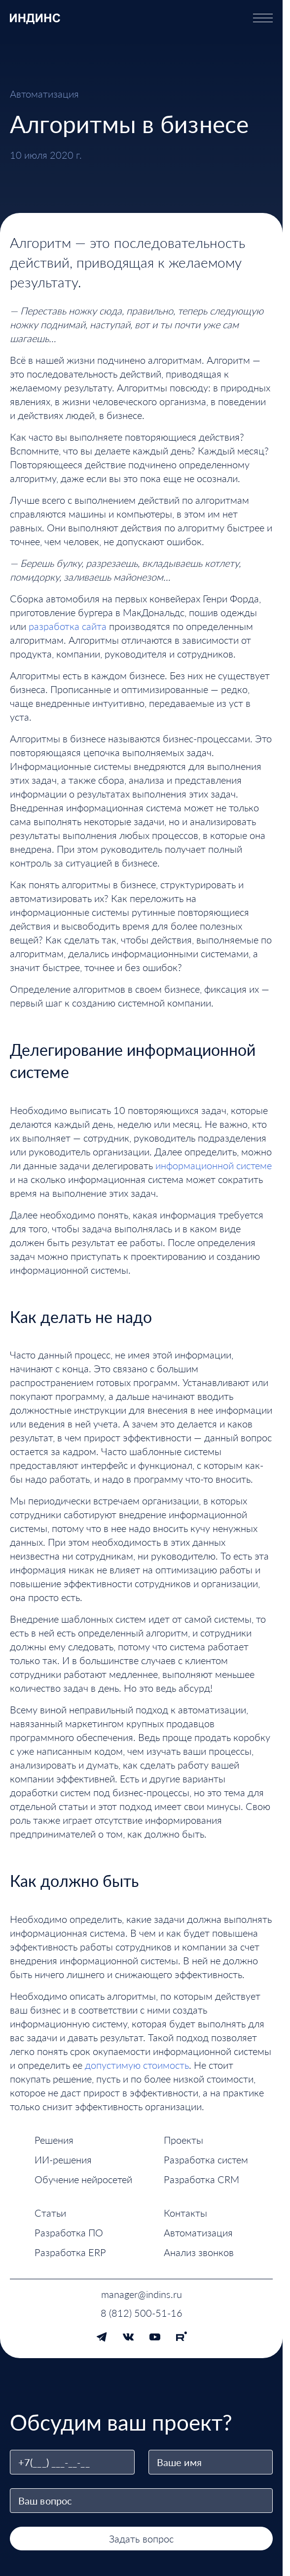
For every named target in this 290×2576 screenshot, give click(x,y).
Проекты (183, 2140)
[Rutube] (181, 2337)
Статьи (50, 2213)
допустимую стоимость (137, 2065)
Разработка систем (206, 2159)
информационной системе (213, 1165)
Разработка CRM (201, 2179)
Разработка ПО (69, 2232)
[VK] (128, 2337)
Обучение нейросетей (83, 2179)
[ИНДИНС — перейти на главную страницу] (35, 17)
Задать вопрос (141, 2538)
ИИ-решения (63, 2159)
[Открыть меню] (263, 18)
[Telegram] (101, 2337)
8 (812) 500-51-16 (141, 2313)
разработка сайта (68, 626)
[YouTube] (154, 2337)
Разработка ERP (70, 2252)
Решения (54, 2140)
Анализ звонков (199, 2252)
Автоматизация (198, 2232)
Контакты (185, 2213)
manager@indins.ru (141, 2294)
